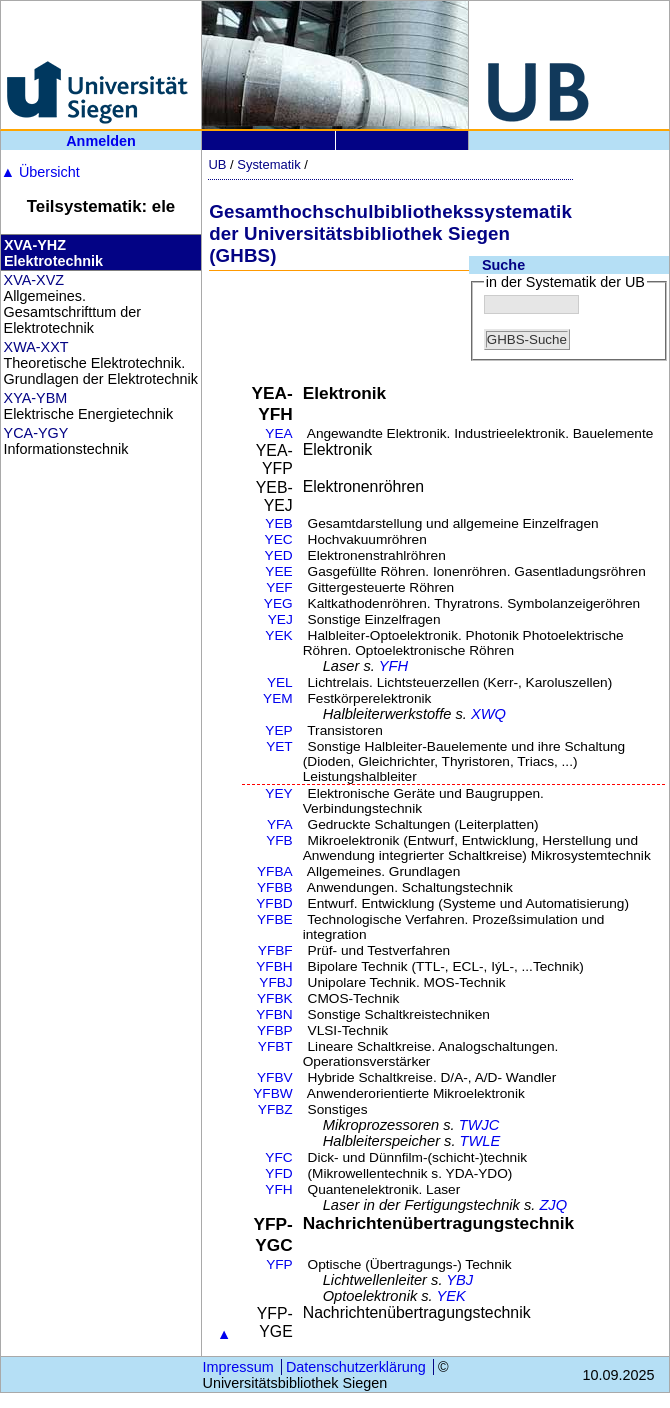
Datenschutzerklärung (356, 1367)
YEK (278, 635)
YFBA (275, 871)
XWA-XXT (36, 347)
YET (279, 746)
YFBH (274, 966)
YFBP (275, 1030)
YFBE (275, 919)
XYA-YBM (36, 398)
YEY (278, 793)
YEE (278, 571)
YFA (280, 824)
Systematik (268, 164)
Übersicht (40, 172)
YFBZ (275, 1109)
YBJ (459, 1280)
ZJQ (553, 1205)
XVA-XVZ (34, 280)
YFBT (275, 1046)
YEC (279, 539)
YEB (278, 523)
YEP (278, 730)
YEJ (280, 619)
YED (279, 555)
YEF (279, 587)
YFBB (275, 887)
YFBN (274, 1014)
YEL (280, 682)
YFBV (275, 1077)
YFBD (274, 903)
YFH (393, 666)
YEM (278, 698)
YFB (279, 840)
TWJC (479, 1125)
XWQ (488, 714)
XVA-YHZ (35, 245)
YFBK (275, 998)
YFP (279, 1264)
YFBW (273, 1093)
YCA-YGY (36, 433)
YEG (278, 603)
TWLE (480, 1141)
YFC (278, 1157)
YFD (278, 1173)
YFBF (275, 950)
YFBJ (275, 982)
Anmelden (101, 141)
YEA (278, 433)
